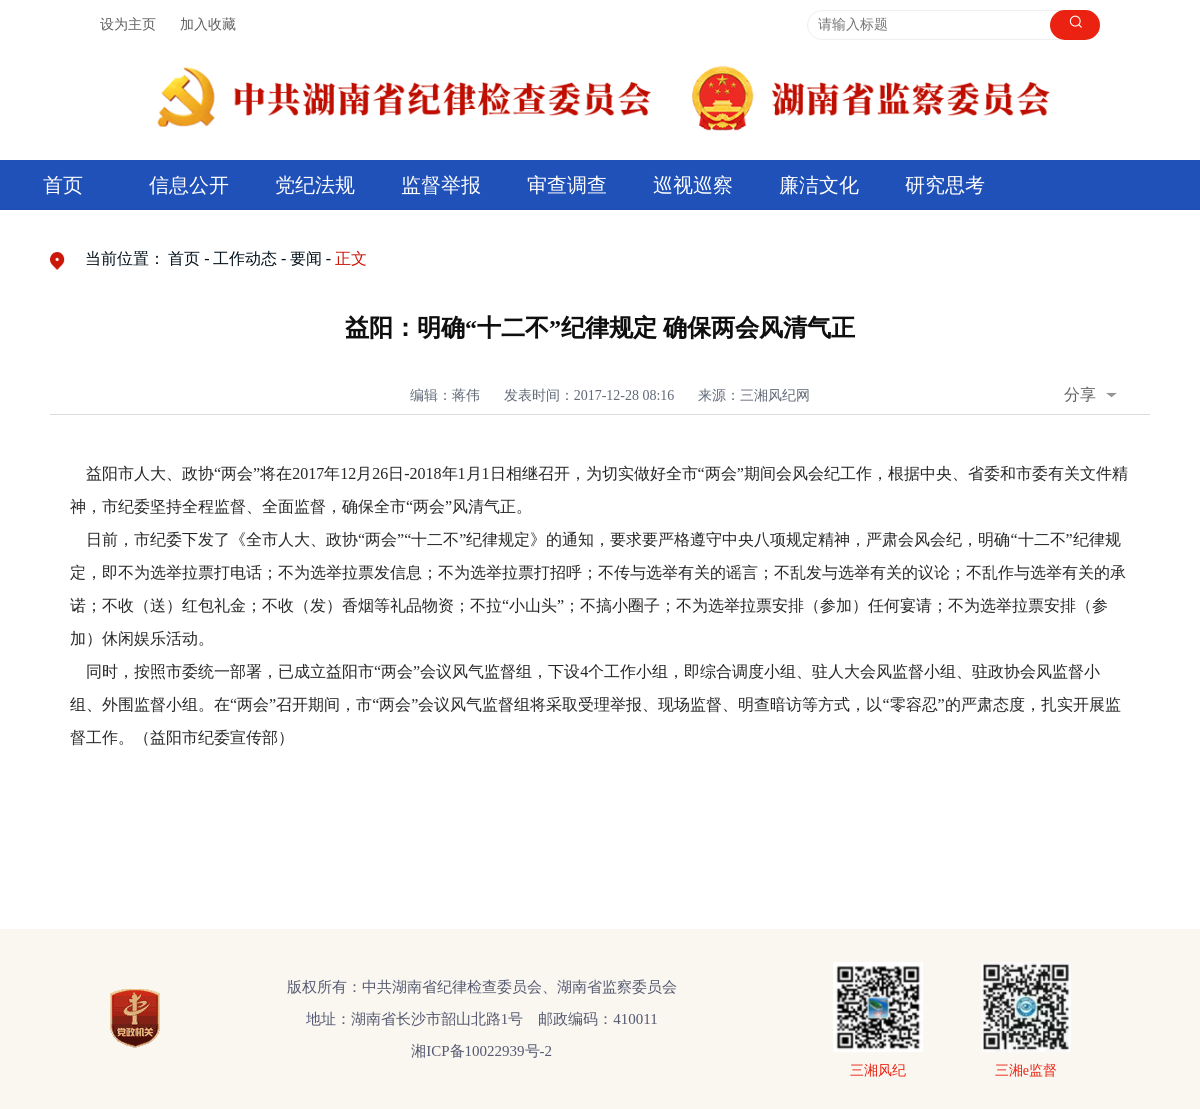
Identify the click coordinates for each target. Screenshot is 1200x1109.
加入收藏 (208, 24)
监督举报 (441, 185)
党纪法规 (315, 185)
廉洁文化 (819, 185)
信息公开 (189, 185)
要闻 (306, 258)
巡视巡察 (693, 185)
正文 (351, 258)
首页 (63, 185)
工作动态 (245, 258)
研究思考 (945, 185)
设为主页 (128, 24)
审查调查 (567, 185)
